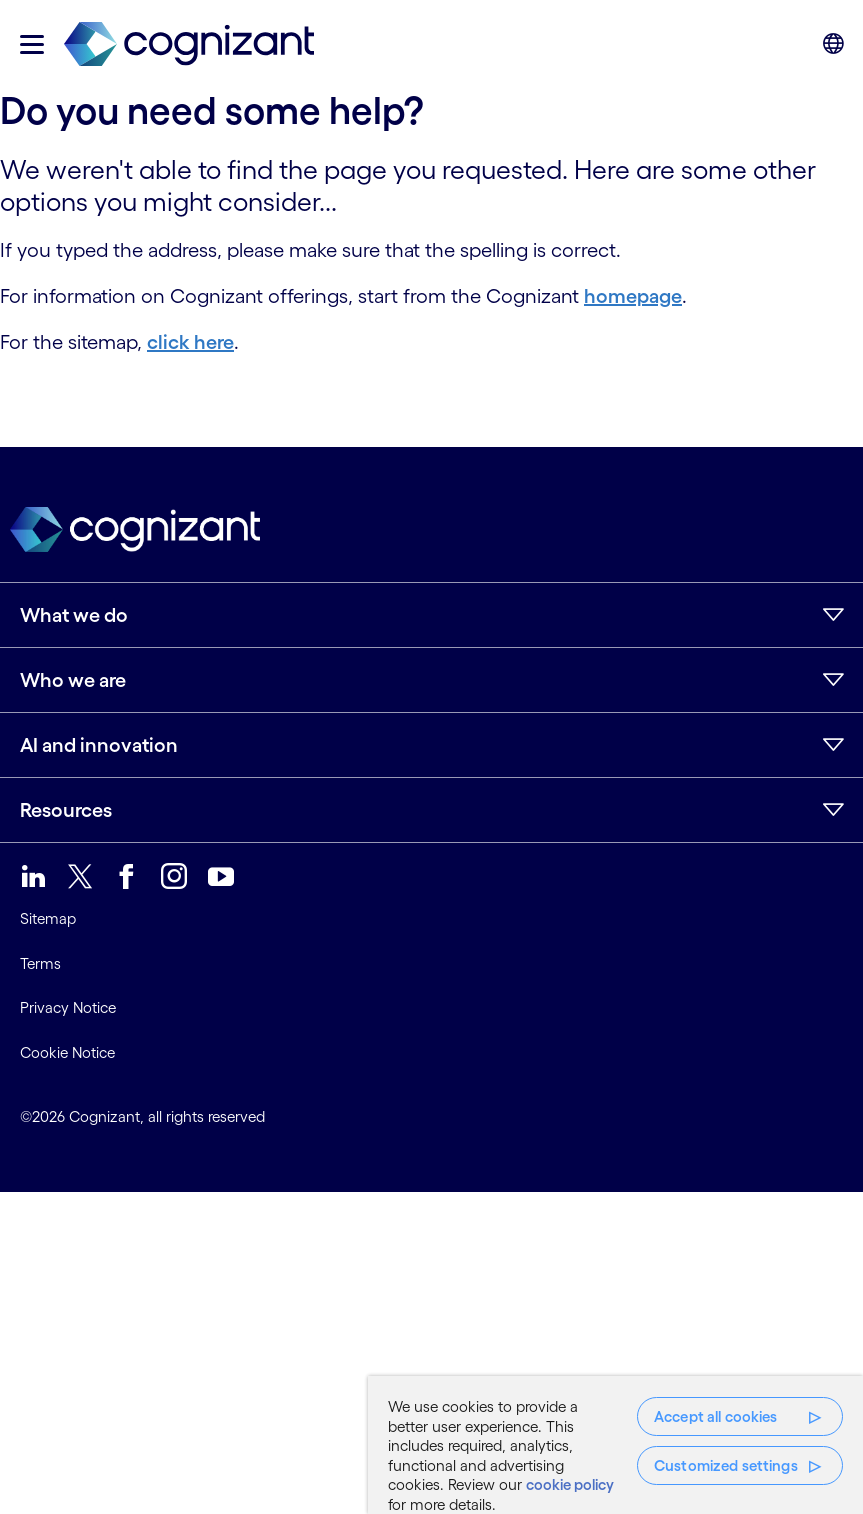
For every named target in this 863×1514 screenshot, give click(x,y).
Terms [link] (40, 963)
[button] (32, 44)
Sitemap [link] (48, 918)
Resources (66, 810)
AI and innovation (99, 745)
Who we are (73, 680)
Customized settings (726, 1465)
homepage (633, 296)
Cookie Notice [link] (67, 1052)
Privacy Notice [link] (68, 1007)
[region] (615, 1445)
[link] (189, 44)
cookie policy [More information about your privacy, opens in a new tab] (570, 1484)
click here (190, 342)
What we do (74, 615)
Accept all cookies (716, 1416)
